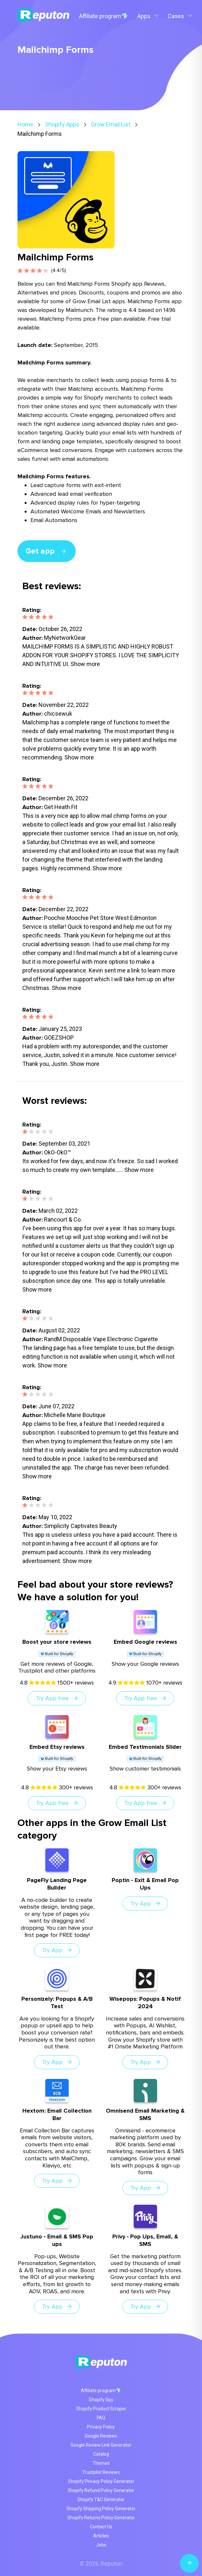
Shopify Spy (101, 2399)
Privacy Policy (101, 2426)
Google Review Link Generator (101, 2445)
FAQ (101, 2417)
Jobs (101, 2544)
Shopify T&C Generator (101, 2499)
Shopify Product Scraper (101, 2408)
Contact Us (101, 2526)
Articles (101, 2535)
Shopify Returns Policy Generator (101, 2517)
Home (25, 124)
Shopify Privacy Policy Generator (101, 2481)
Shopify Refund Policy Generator (101, 2490)
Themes (101, 2463)
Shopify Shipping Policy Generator (101, 2508)
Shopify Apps (62, 124)
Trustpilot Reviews (101, 2472)
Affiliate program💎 (103, 16)
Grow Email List (110, 124)
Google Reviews (101, 2436)
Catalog (101, 2454)
